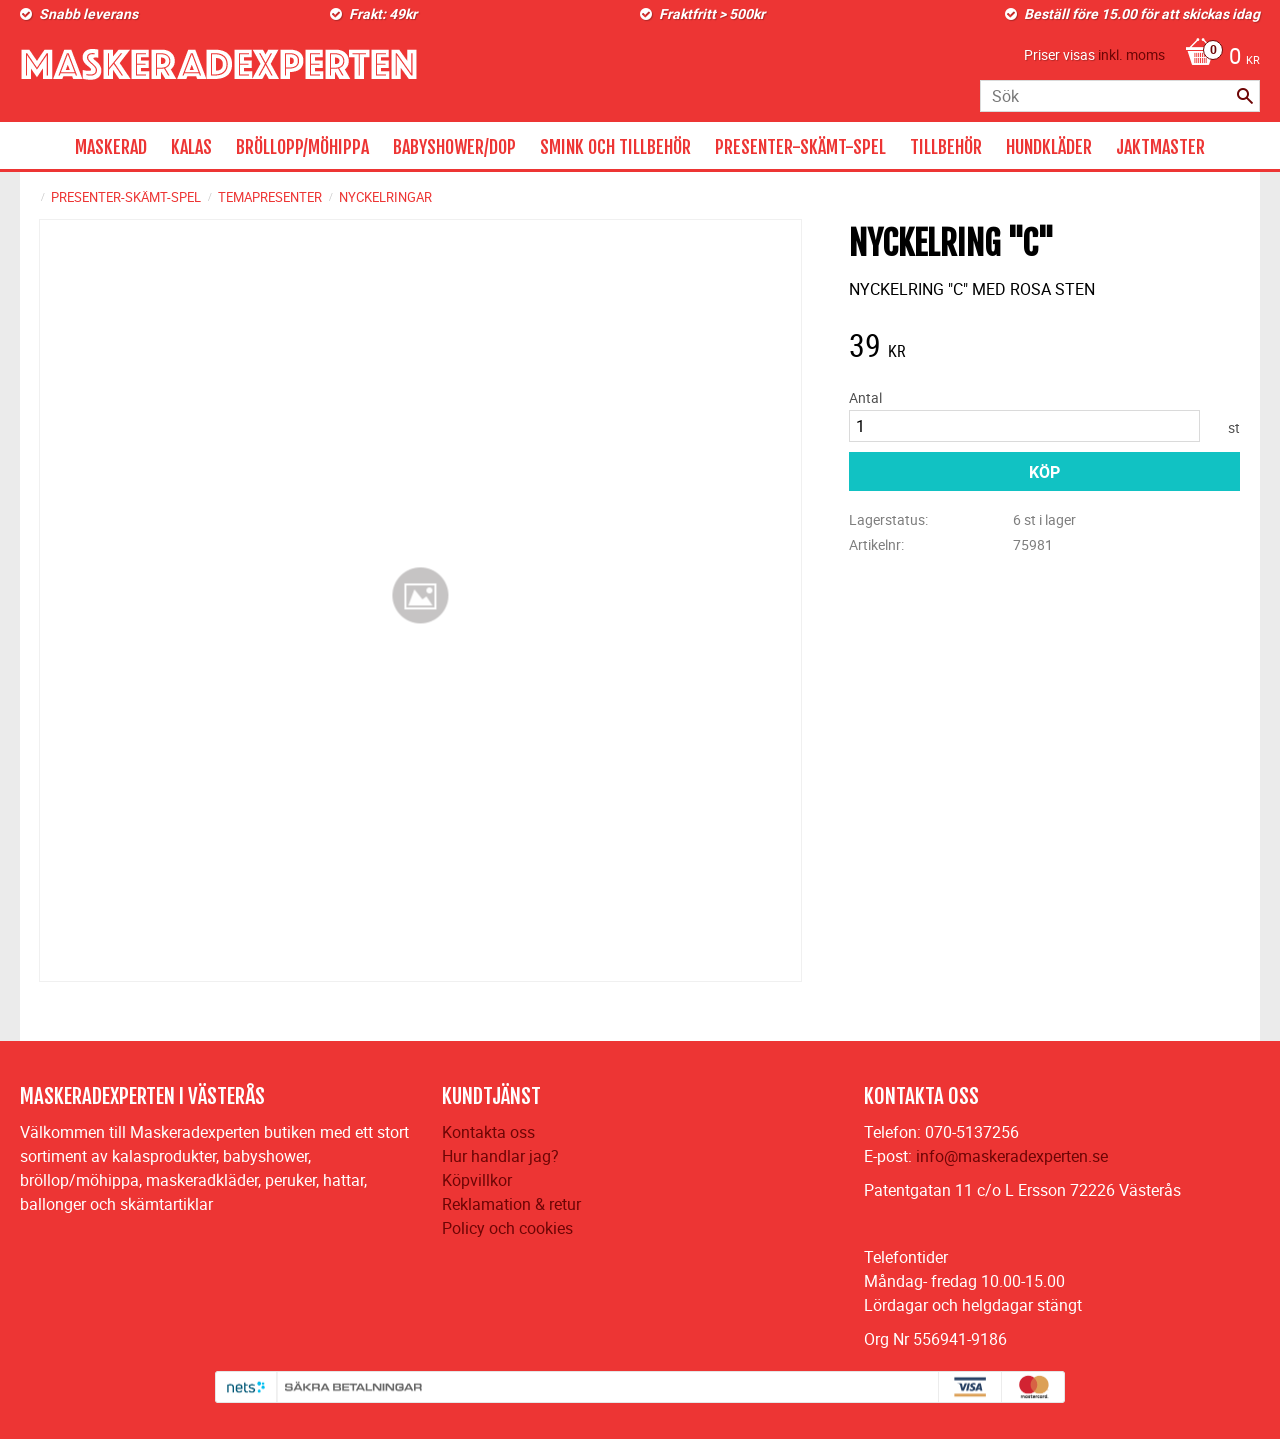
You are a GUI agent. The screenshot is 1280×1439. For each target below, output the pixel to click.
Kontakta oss (488, 1132)
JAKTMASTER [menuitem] (1160, 147)
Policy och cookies (507, 1228)
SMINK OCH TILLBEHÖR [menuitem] (615, 147)
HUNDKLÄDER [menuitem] (1049, 147)
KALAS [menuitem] (191, 147)
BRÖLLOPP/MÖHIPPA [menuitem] (302, 147)
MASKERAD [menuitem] (111, 147)
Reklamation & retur (511, 1204)
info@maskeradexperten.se (1012, 1156)
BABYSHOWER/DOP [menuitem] (454, 147)
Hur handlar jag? (500, 1156)
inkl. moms (1131, 54)
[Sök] (1245, 96)
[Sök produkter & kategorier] (1120, 96)
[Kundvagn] (1217, 58)
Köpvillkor (477, 1180)
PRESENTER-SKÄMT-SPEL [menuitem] (800, 147)
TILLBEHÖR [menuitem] (946, 147)
